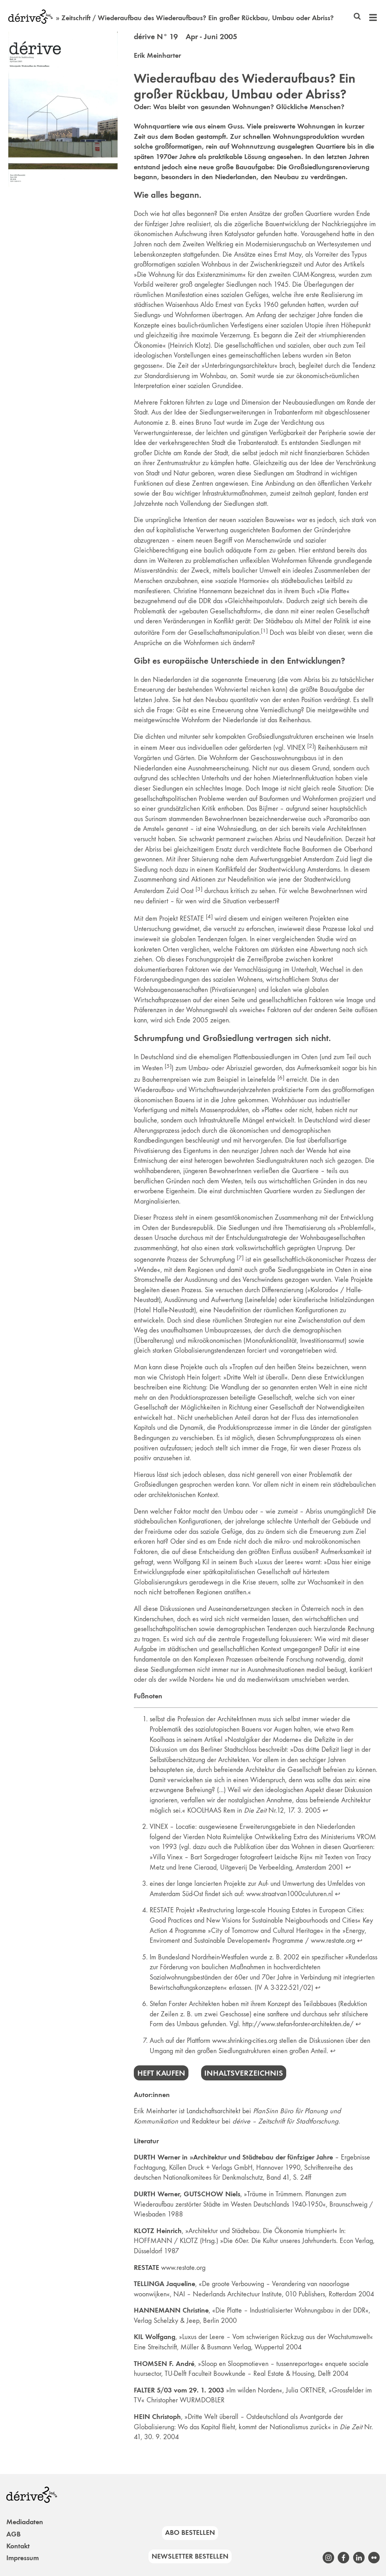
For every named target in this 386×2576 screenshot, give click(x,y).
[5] (168, 1065)
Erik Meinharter (157, 55)
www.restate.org (333, 1940)
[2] (310, 745)
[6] (281, 1077)
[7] (240, 1257)
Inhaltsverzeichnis (243, 2073)
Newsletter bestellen (190, 2556)
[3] (199, 888)
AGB (13, 2534)
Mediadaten (24, 2521)
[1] (264, 630)
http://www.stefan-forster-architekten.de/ (298, 2024)
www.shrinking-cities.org (244, 2040)
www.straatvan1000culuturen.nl (289, 1893)
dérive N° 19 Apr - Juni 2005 (185, 36)
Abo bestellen (190, 2532)
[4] (209, 916)
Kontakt (18, 2546)
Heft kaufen (161, 2073)
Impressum (22, 2557)
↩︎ (325, 1810)
